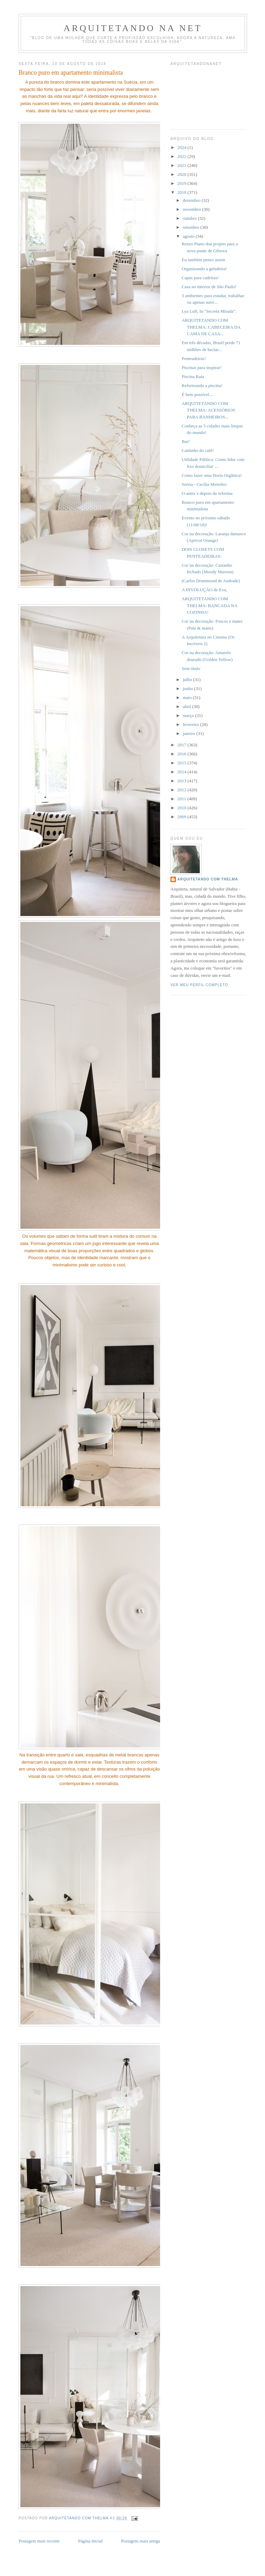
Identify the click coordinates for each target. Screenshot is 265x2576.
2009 (182, 816)
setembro (191, 227)
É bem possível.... (197, 394)
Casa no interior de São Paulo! (208, 286)
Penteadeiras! (193, 358)
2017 (182, 744)
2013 (182, 780)
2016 (182, 753)
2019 (182, 183)
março (189, 715)
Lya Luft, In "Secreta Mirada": (208, 311)
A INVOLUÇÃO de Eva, (204, 589)
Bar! (185, 441)
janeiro (189, 733)
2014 (182, 771)
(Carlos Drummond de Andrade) (210, 580)
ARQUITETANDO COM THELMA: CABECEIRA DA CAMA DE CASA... (210, 327)
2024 (182, 147)
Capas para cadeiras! (200, 277)
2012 (182, 789)
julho (188, 679)
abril (187, 706)
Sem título (190, 668)
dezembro (192, 200)
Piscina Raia (192, 376)
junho (188, 688)
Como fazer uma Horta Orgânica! (211, 475)
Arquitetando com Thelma (207, 879)
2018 (182, 192)
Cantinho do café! (197, 450)
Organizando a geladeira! (204, 268)
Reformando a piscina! (201, 385)
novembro (192, 209)
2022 (182, 156)
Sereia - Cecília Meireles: (204, 484)
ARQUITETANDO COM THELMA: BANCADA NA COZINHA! (209, 605)
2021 (182, 165)
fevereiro (191, 724)
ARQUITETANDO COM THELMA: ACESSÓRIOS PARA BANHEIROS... (208, 410)
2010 (182, 807)
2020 (182, 174)
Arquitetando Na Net (132, 28)
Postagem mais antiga (140, 2541)
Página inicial (90, 2541)
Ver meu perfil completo (199, 985)
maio (188, 697)
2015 (182, 762)
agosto (189, 236)
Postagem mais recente (39, 2541)
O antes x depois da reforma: (207, 493)
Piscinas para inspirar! (201, 367)
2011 (182, 798)
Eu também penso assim (203, 259)
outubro (190, 218)
